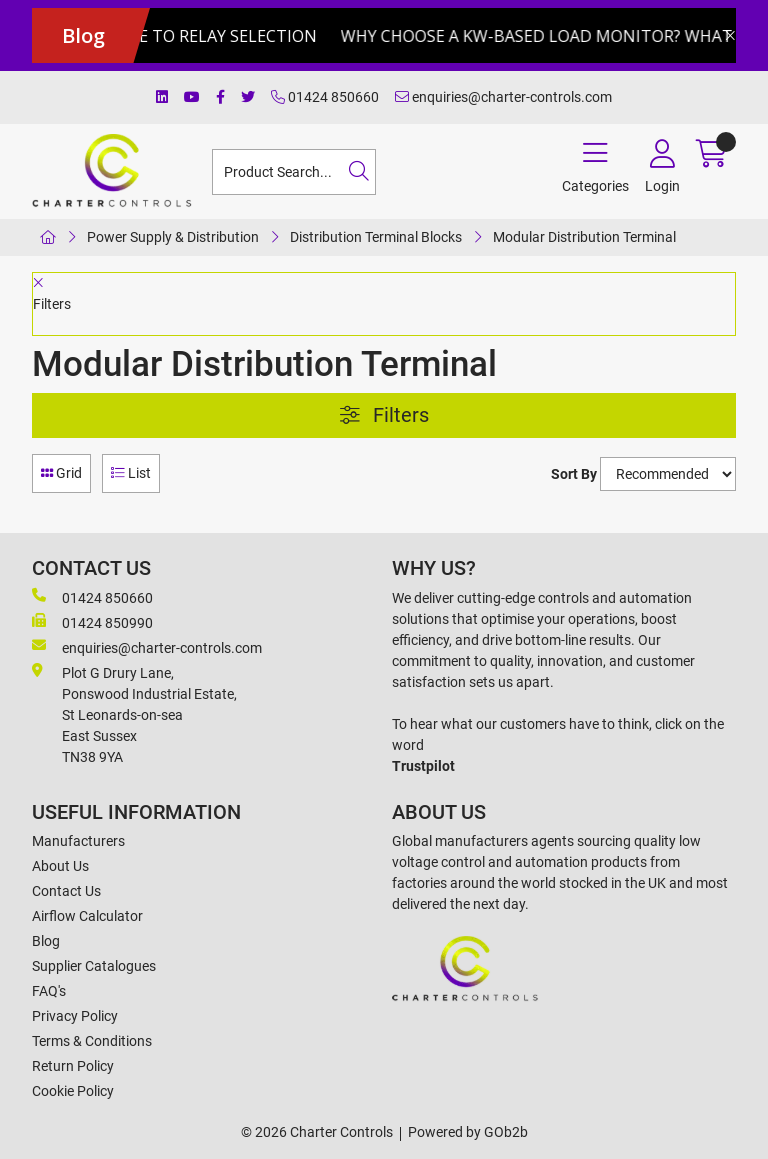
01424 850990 (92, 622)
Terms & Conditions (92, 1041)
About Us (60, 866)
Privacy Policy (75, 1016)
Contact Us (66, 891)
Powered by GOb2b (468, 1132)
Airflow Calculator (87, 916)
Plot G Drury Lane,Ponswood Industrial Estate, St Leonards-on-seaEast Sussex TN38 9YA (134, 714)
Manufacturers (78, 841)
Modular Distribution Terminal (584, 237)
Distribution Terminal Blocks (376, 237)
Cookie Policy (73, 1091)
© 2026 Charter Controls (317, 1132)
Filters (384, 415)
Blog (46, 941)
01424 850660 (325, 97)
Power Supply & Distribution (173, 237)
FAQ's (49, 991)
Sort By (574, 474)
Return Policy (73, 1066)
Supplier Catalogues (94, 966)
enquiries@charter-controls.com (503, 97)
